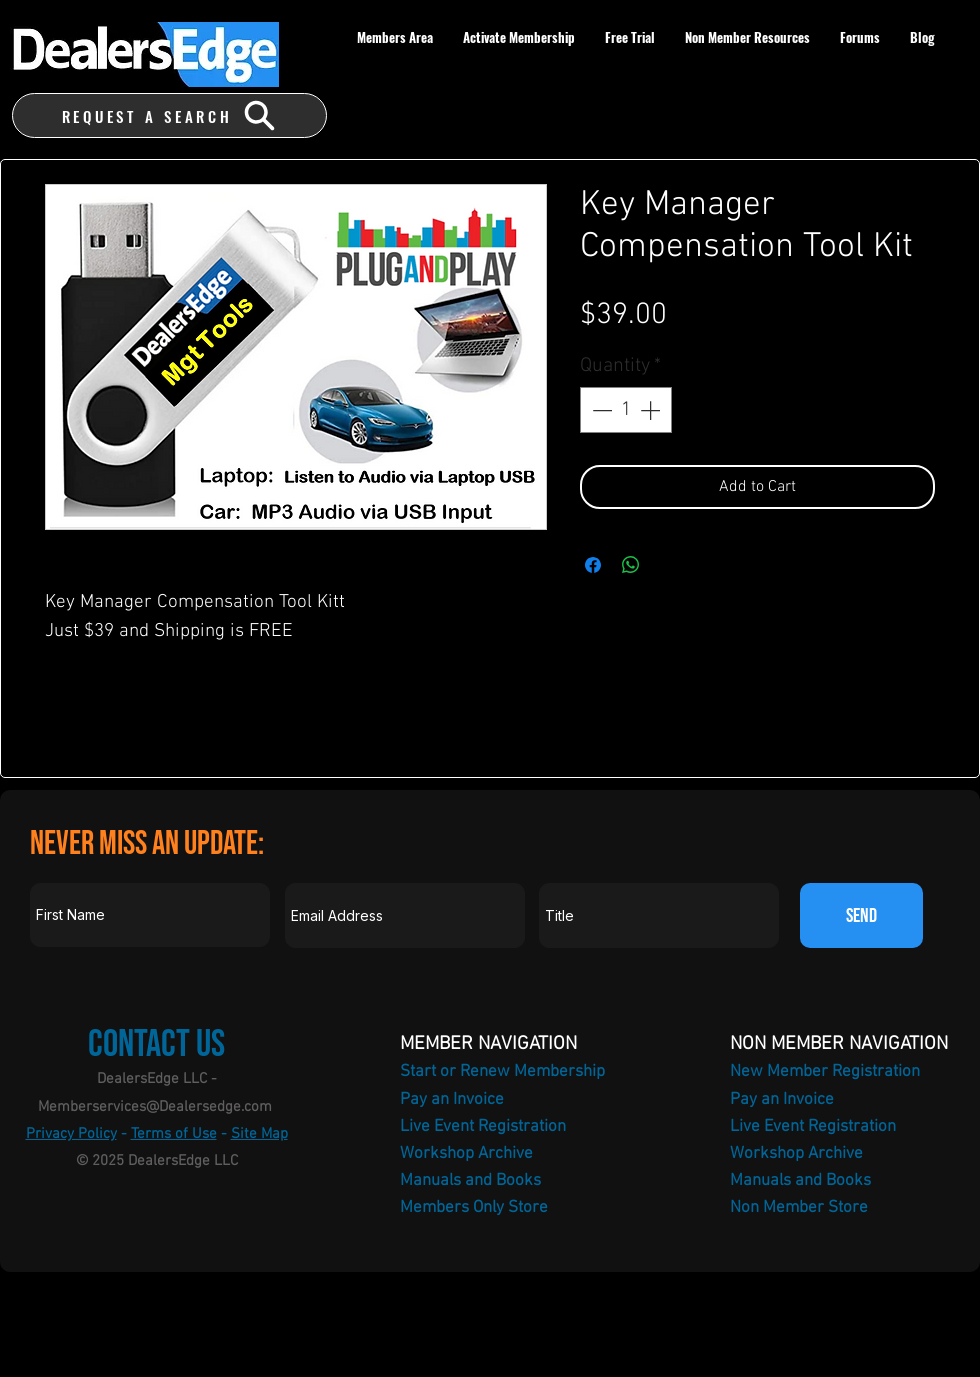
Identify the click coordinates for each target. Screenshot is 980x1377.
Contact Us (156, 1044)
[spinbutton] (626, 410)
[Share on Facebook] (593, 565)
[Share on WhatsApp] (631, 565)
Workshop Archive (466, 1154)
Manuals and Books (470, 1181)
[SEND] (861, 915)
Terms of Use (174, 1134)
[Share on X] (669, 565)
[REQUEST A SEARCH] (169, 115)
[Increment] (652, 410)
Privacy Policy (71, 1134)
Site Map (259, 1134)
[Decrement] (600, 410)
